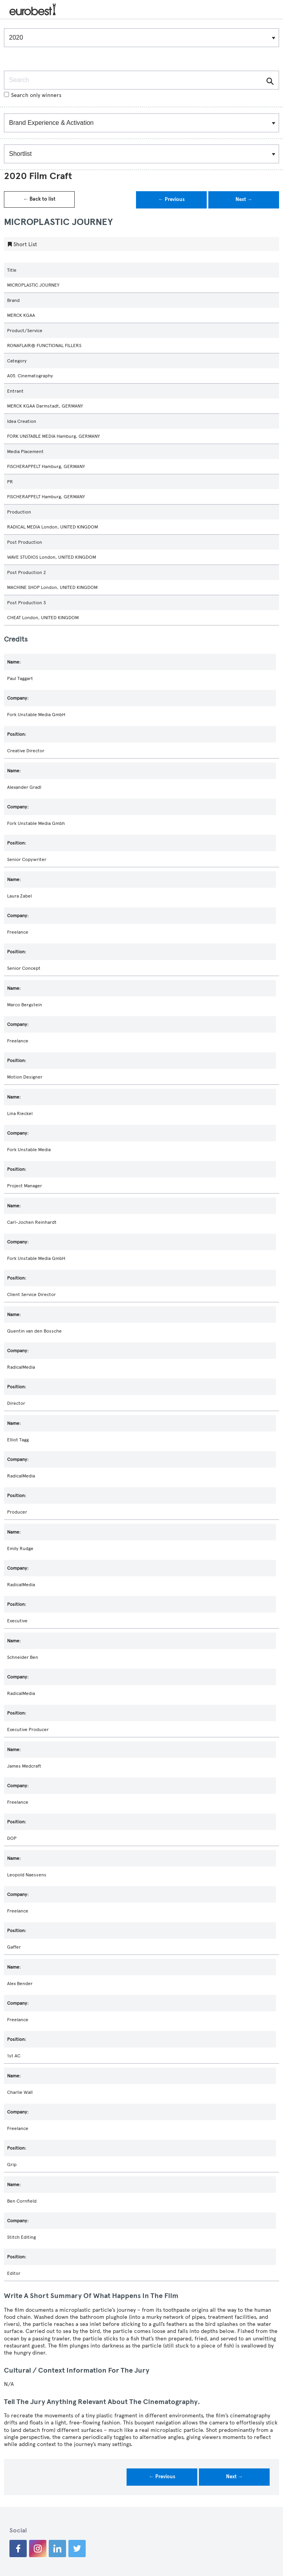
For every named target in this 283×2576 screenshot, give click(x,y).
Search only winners (32, 95)
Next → (243, 199)
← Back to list (39, 199)
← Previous (171, 199)
